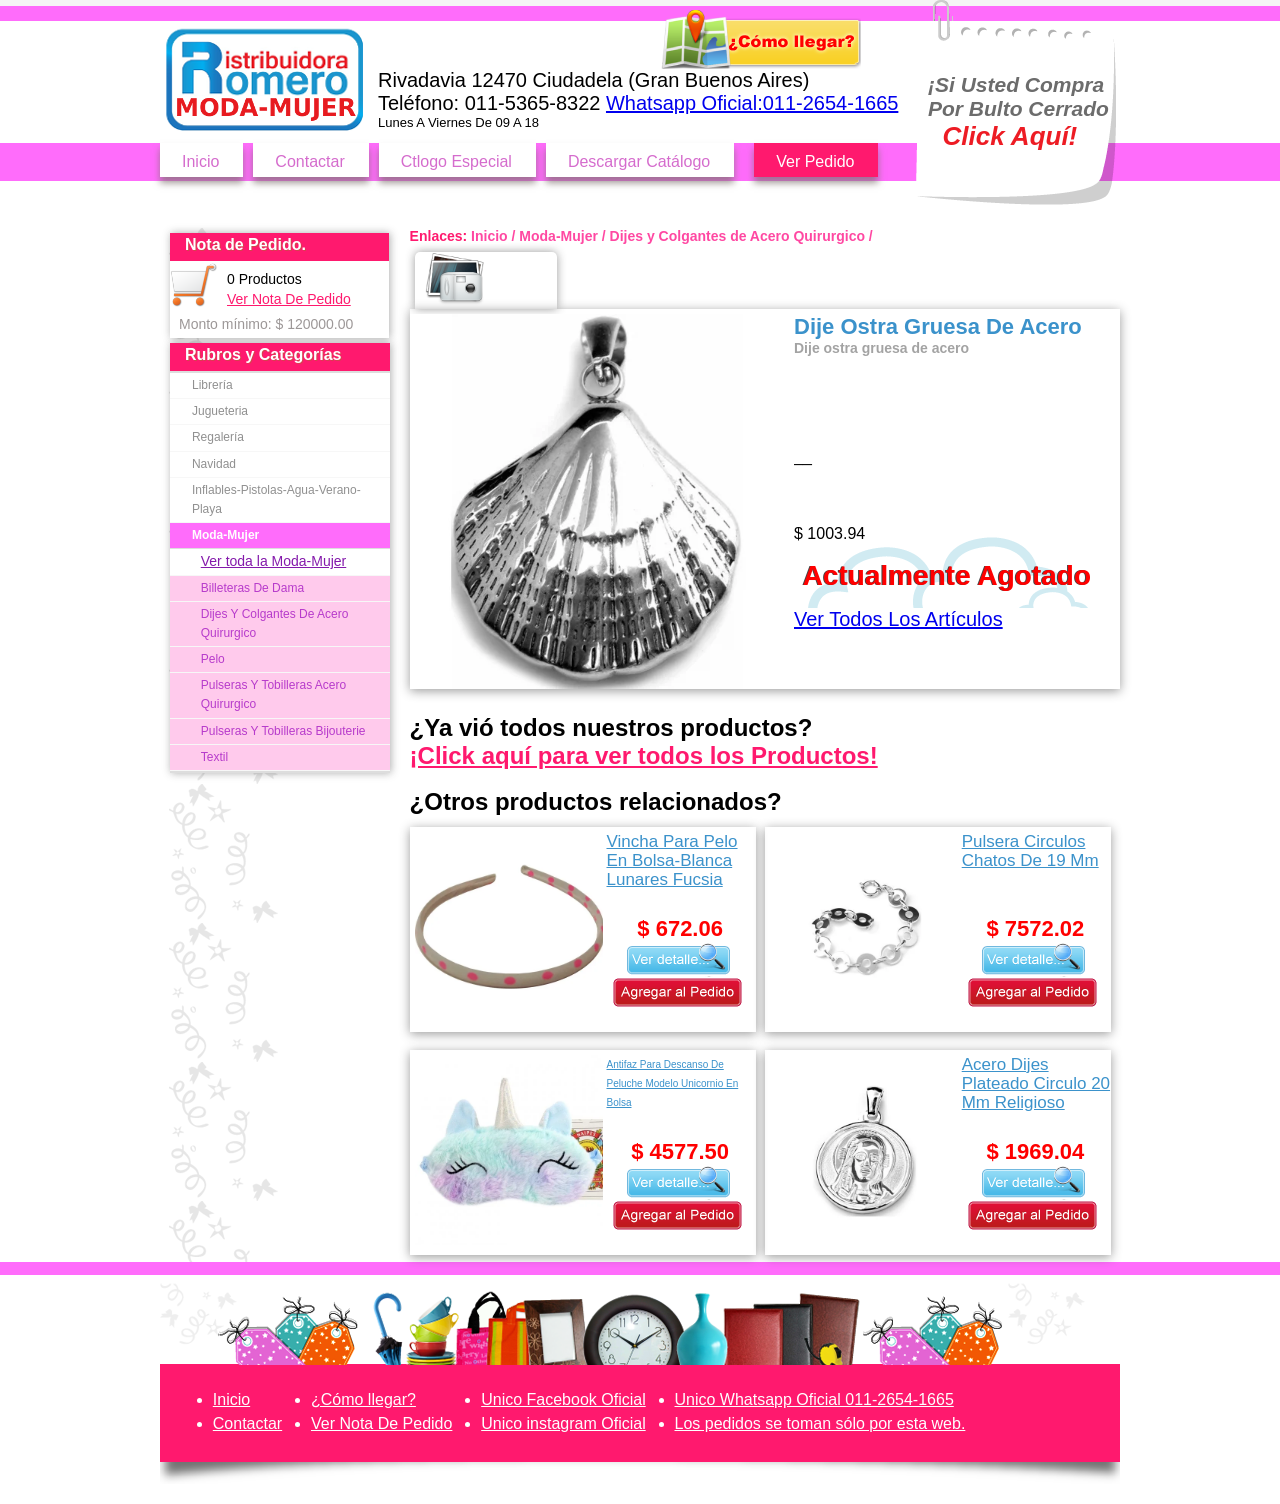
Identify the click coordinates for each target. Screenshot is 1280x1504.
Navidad (214, 464)
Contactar (309, 161)
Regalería (218, 437)
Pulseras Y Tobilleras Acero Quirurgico (273, 694)
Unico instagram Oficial (563, 1423)
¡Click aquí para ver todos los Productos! (644, 755)
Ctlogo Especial (456, 161)
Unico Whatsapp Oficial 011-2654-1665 (814, 1399)
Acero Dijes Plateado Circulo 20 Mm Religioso (1036, 1083)
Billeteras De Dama (252, 588)
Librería (212, 385)
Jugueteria (220, 411)
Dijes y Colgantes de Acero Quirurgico (737, 236)
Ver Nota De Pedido (289, 299)
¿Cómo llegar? (363, 1399)
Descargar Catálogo (639, 161)
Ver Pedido (815, 161)
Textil (214, 757)
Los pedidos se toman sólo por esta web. (820, 1423)
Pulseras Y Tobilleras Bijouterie (283, 731)
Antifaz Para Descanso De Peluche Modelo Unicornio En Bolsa (672, 1083)
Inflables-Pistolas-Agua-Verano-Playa (276, 499)
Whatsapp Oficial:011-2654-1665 (752, 103)
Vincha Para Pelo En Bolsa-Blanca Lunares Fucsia (671, 860)
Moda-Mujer (225, 535)
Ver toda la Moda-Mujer (274, 561)
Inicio (200, 161)
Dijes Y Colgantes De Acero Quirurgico (275, 623)
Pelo (213, 659)
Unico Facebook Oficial (563, 1399)
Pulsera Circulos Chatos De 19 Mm (1030, 851)
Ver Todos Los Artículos (898, 619)
